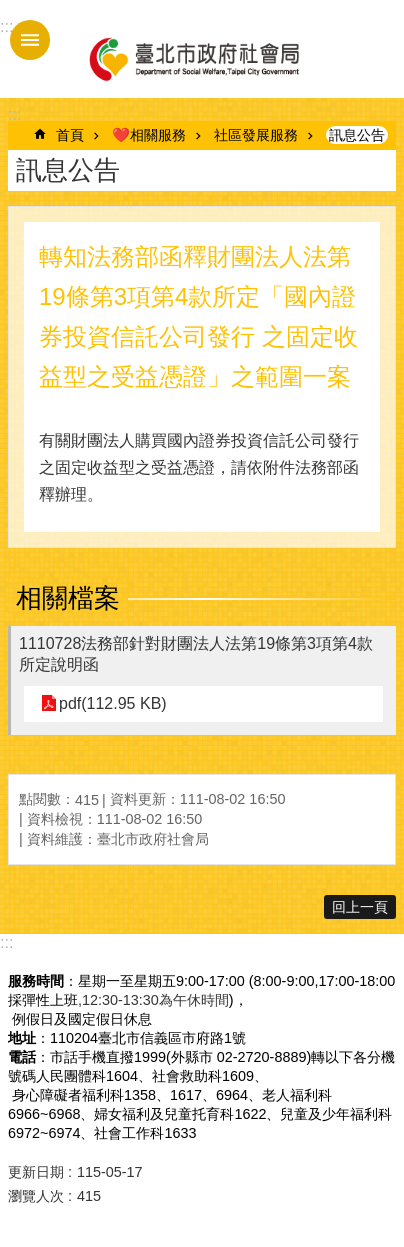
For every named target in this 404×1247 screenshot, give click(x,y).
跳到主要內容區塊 (10, 10)
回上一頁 (360, 907)
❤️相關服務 (149, 135)
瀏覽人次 (36, 1196)
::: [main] (14, 114)
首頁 (70, 135)
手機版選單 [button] (30, 40)
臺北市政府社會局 (193, 58)
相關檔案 (68, 598)
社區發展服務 (256, 135)
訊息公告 (357, 135)
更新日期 (36, 1172)
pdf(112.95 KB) (113, 703)
